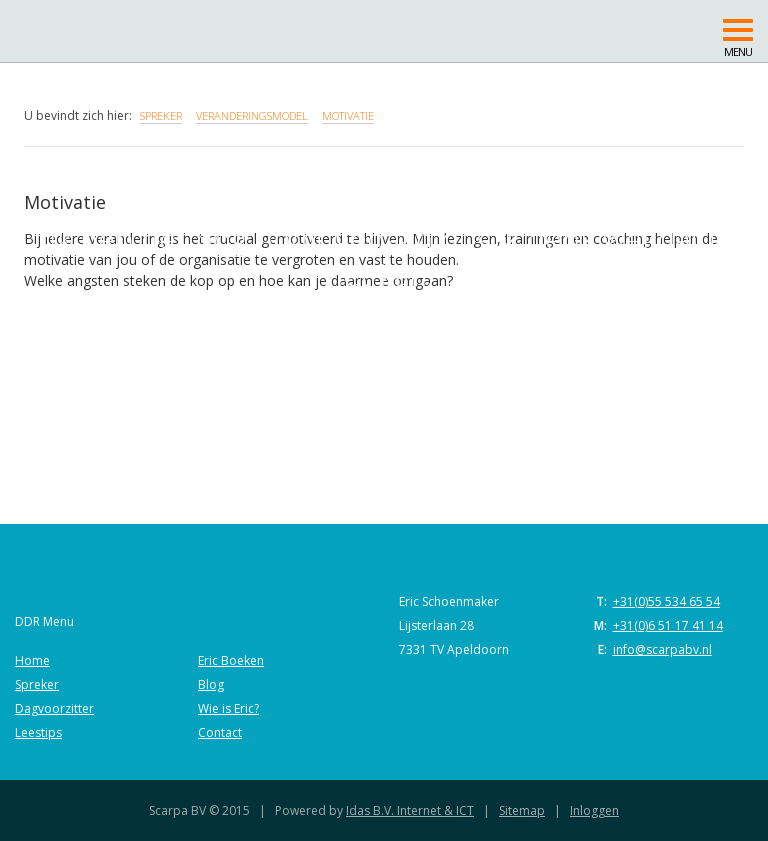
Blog (211, 684)
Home (32, 660)
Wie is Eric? (228, 708)
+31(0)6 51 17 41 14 (668, 625)
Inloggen (594, 810)
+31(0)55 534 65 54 (666, 601)
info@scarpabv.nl (662, 649)
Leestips (38, 732)
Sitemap (522, 810)
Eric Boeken (231, 660)
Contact (220, 732)
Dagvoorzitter (54, 708)
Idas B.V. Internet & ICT (410, 810)
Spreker (37, 684)
